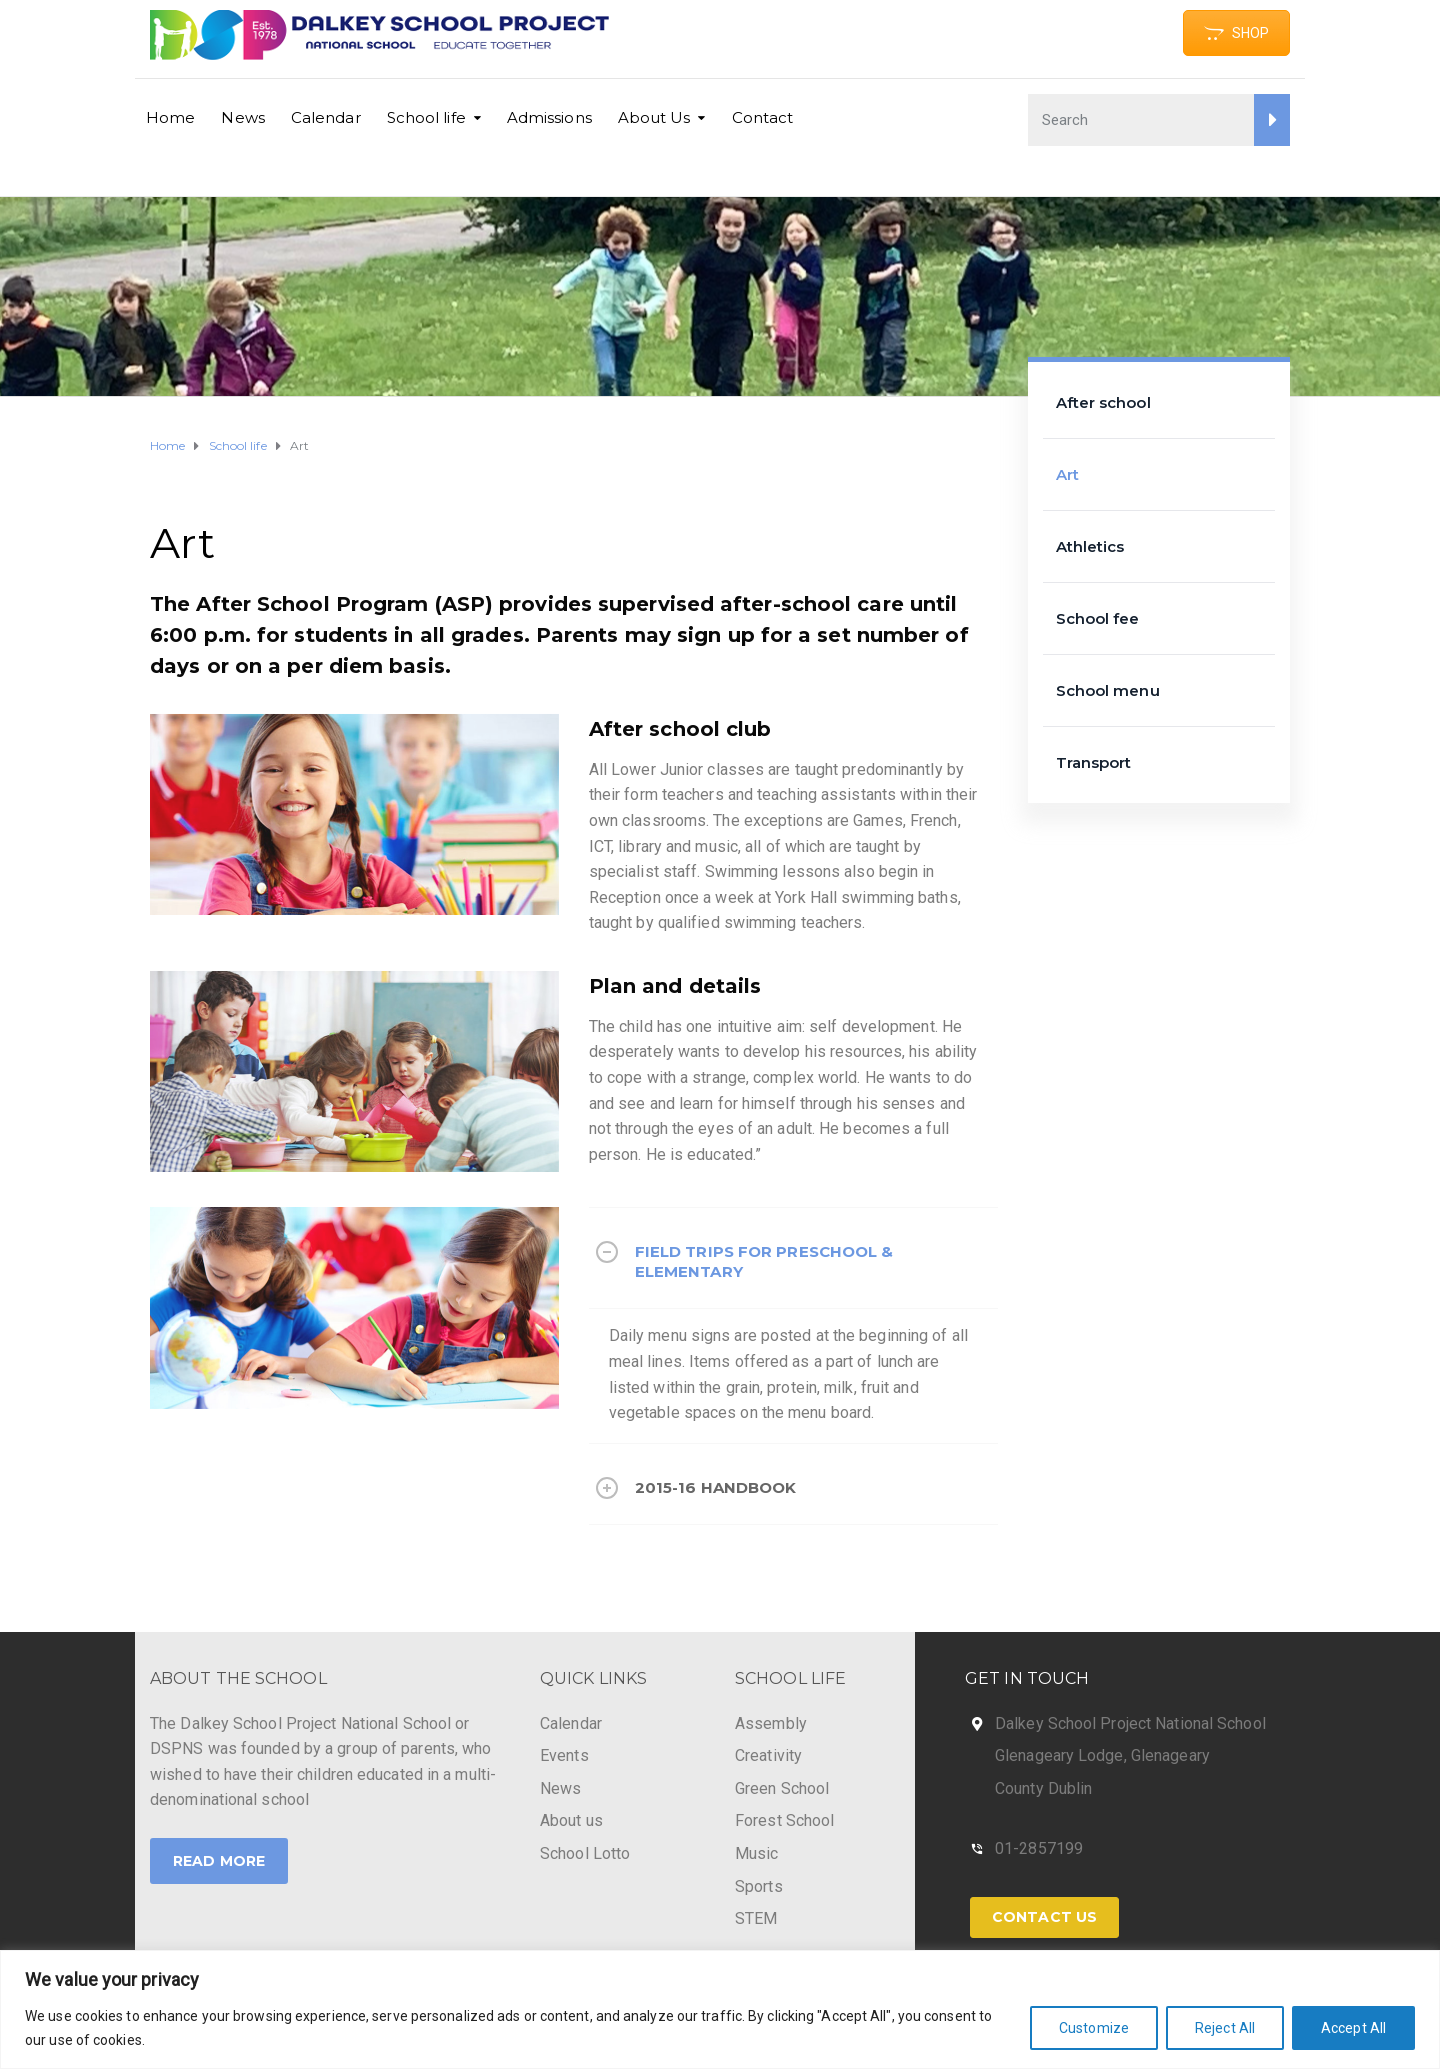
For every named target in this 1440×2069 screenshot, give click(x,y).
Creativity (768, 1755)
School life (426, 117)
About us (571, 1820)
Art (1067, 474)
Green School (782, 1788)
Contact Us (1044, 1917)
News (242, 117)
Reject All (1225, 2028)
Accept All (1353, 2028)
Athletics (1090, 546)
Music (757, 1853)
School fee (1098, 618)
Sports (759, 1886)
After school (1103, 402)
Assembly (771, 1723)
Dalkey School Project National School (1130, 1723)
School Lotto (585, 1853)
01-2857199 (1039, 1848)
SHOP (1236, 33)
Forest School (784, 1820)
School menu (1108, 690)
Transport (1094, 762)
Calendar (326, 117)
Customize (1094, 2028)
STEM (756, 1918)
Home (170, 117)
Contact (763, 117)
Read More (219, 1861)
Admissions (549, 117)
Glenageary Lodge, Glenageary (1102, 1755)
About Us (654, 117)
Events (564, 1755)
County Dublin (1043, 1788)
